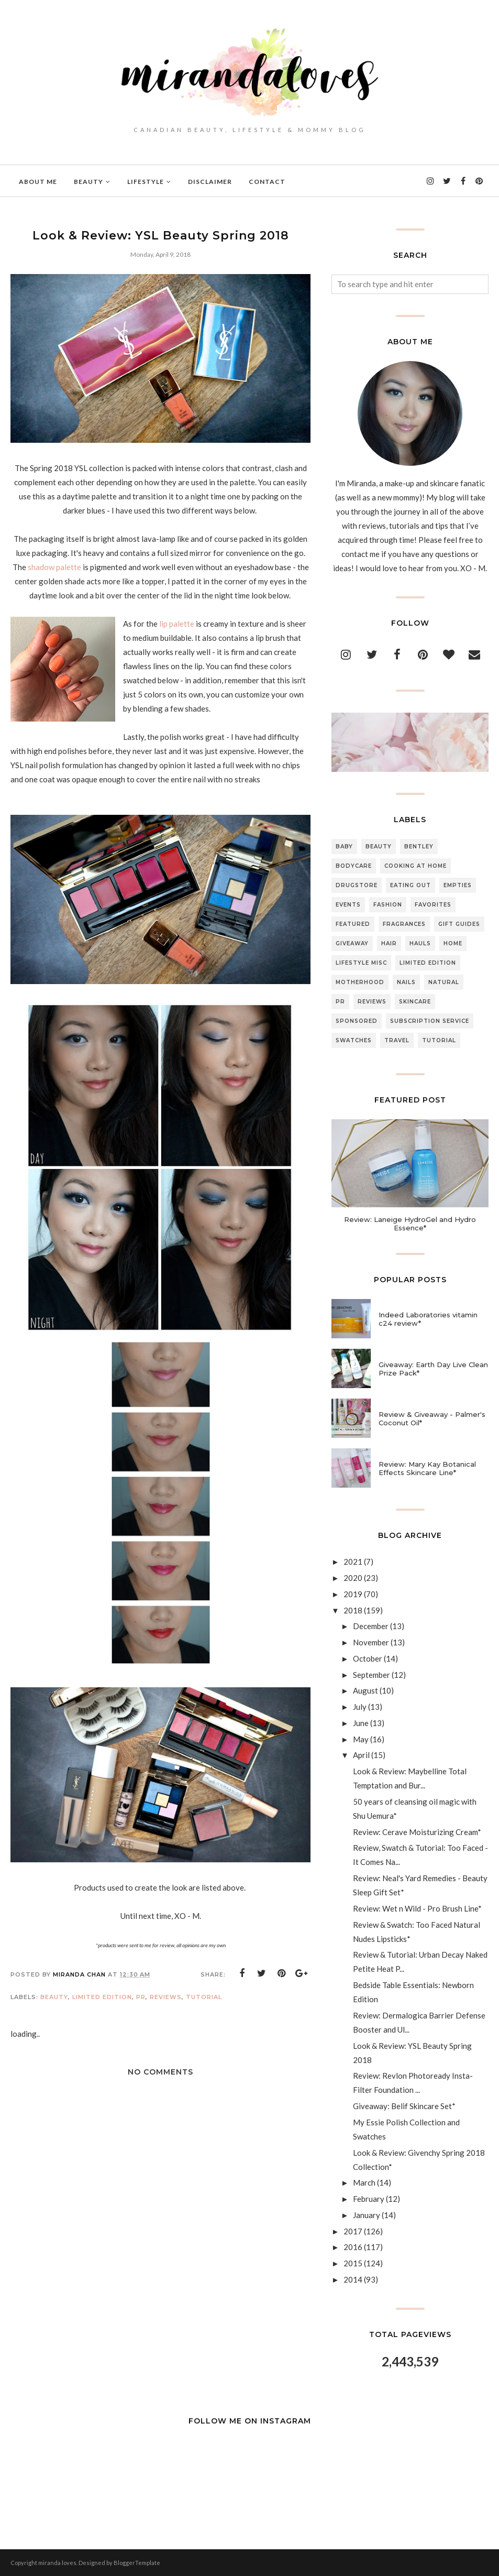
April (361, 1755)
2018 (352, 1610)
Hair (389, 943)
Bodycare (354, 866)
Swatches (354, 1040)
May (361, 1739)
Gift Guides (459, 924)
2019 (352, 1594)
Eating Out (410, 885)
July (360, 1706)
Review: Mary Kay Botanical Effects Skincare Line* (427, 1468)
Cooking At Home (415, 866)
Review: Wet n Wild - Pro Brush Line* (417, 1908)
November (371, 1642)
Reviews (166, 1997)
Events (348, 904)
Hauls (420, 943)
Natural (443, 982)
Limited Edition (102, 1997)
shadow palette (55, 567)
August (365, 1690)
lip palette (176, 623)
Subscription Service (429, 1021)
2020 (352, 1577)
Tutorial (204, 1997)
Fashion (387, 904)
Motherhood (360, 982)
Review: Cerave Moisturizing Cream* (417, 1832)
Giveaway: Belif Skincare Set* (404, 2106)
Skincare (415, 1001)
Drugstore (357, 885)
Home (452, 943)
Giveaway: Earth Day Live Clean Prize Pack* (433, 1368)
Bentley (419, 846)
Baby (344, 846)
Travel (396, 1040)
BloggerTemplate (137, 2562)
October (367, 1658)
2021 (352, 1561)
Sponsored (357, 1021)
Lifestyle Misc (361, 962)
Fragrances (404, 924)
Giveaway (352, 943)
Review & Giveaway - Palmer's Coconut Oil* (432, 1418)
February (368, 2198)
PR (141, 1997)
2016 (352, 2247)
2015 (352, 2263)
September (371, 1674)
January (366, 2215)
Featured (353, 924)
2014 (352, 2279)
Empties (457, 885)
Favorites (433, 904)
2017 (352, 2231)
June (361, 1723)
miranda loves (57, 2562)
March (364, 2182)
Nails (406, 982)
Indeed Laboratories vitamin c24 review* (428, 1319)
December (371, 1626)
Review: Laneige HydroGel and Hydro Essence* (410, 1223)
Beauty (54, 1997)
